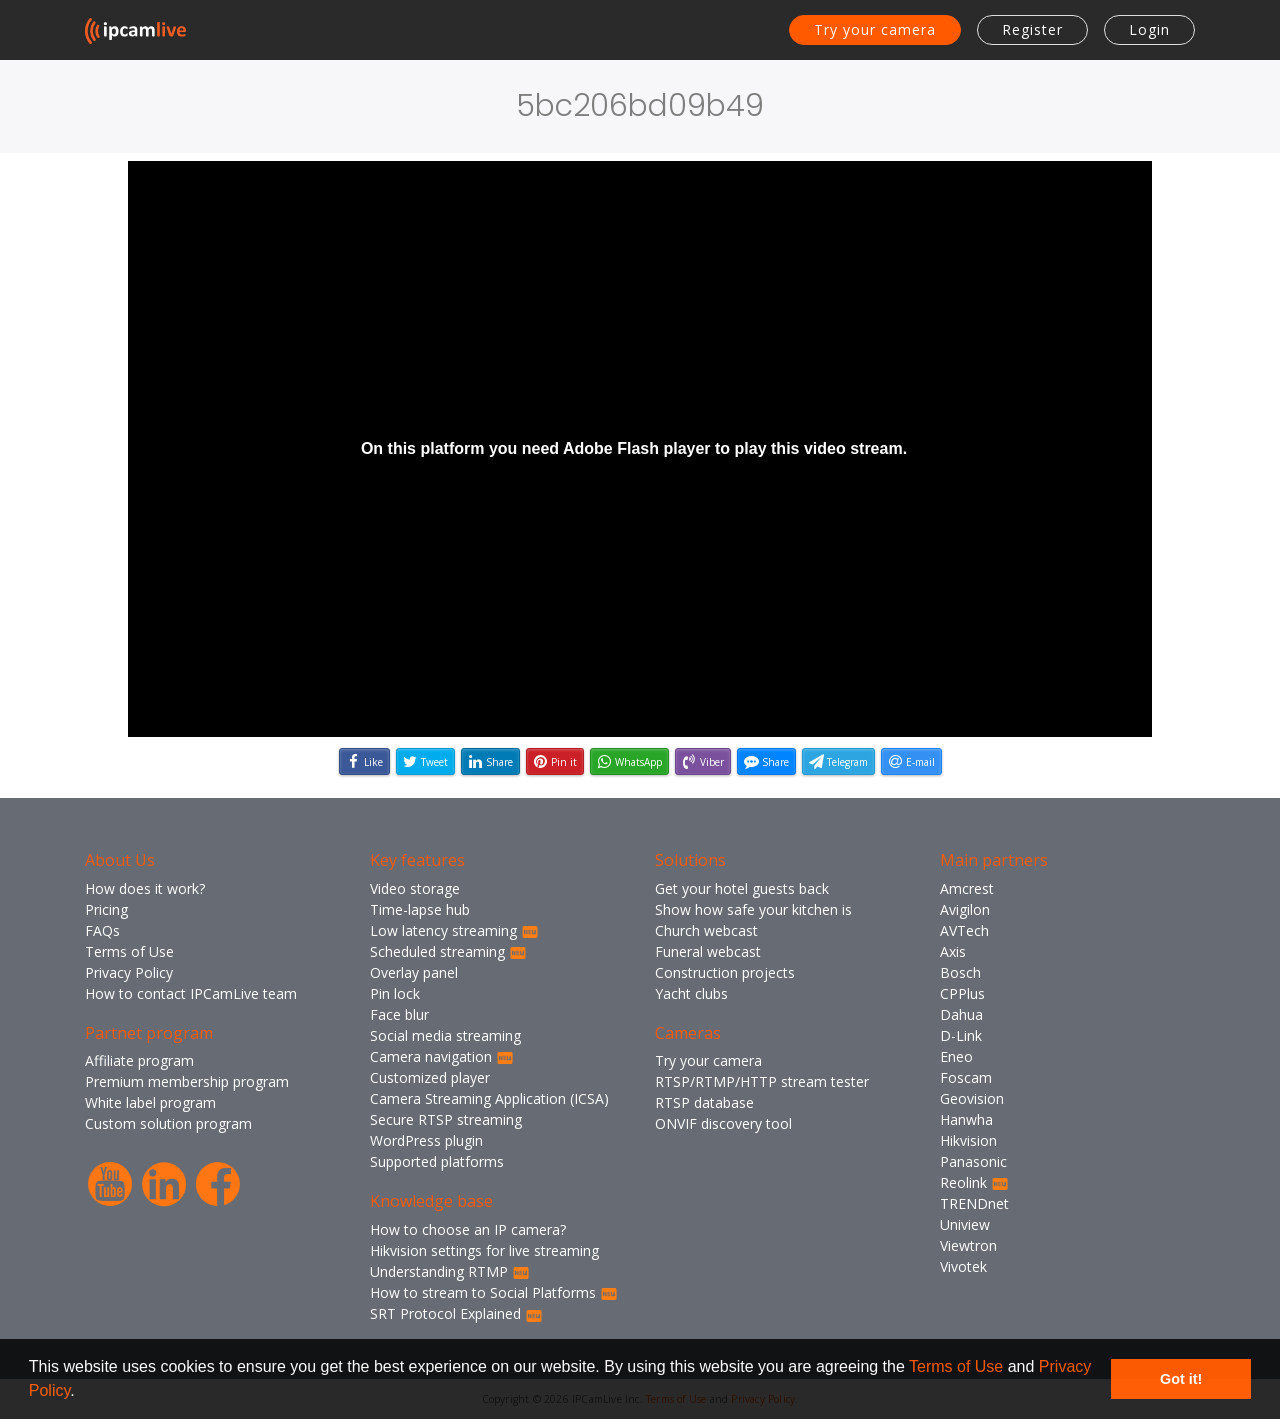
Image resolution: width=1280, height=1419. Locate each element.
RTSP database (704, 1102)
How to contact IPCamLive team (191, 993)
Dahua (961, 1014)
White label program (150, 1102)
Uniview (965, 1224)
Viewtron (968, 1245)
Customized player (430, 1077)
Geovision (972, 1098)
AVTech (964, 930)
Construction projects (725, 972)
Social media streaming (445, 1035)
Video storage (415, 888)
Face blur (399, 1014)
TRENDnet (974, 1203)
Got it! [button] (1181, 1379)
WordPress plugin (426, 1140)
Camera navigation (442, 1056)
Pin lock (395, 993)
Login (1149, 29)
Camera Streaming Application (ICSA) (489, 1098)
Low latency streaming (454, 930)
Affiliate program (139, 1060)
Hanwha (966, 1119)
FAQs (102, 930)
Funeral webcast (708, 951)
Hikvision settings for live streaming (484, 1250)
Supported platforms (437, 1161)
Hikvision (968, 1140)
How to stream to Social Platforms (494, 1292)
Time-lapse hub (420, 909)
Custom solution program (168, 1123)
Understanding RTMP (450, 1271)
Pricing (106, 909)
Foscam (966, 1077)
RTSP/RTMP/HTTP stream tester (762, 1081)
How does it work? (145, 888)
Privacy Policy (129, 972)
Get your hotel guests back (742, 888)
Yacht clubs (691, 993)
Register (1032, 29)
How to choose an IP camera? (468, 1229)
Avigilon (965, 909)
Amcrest (967, 888)
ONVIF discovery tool (723, 1123)
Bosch (960, 972)
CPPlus (962, 993)
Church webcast (706, 930)
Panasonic (973, 1161)
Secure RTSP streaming (446, 1119)
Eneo (956, 1056)
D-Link (961, 1035)
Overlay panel (414, 972)
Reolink (974, 1182)
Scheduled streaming (448, 951)
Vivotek (963, 1266)
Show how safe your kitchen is (753, 909)
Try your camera (875, 29)
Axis (953, 951)
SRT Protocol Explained (456, 1313)
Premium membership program (187, 1081)
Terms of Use (956, 1366)
